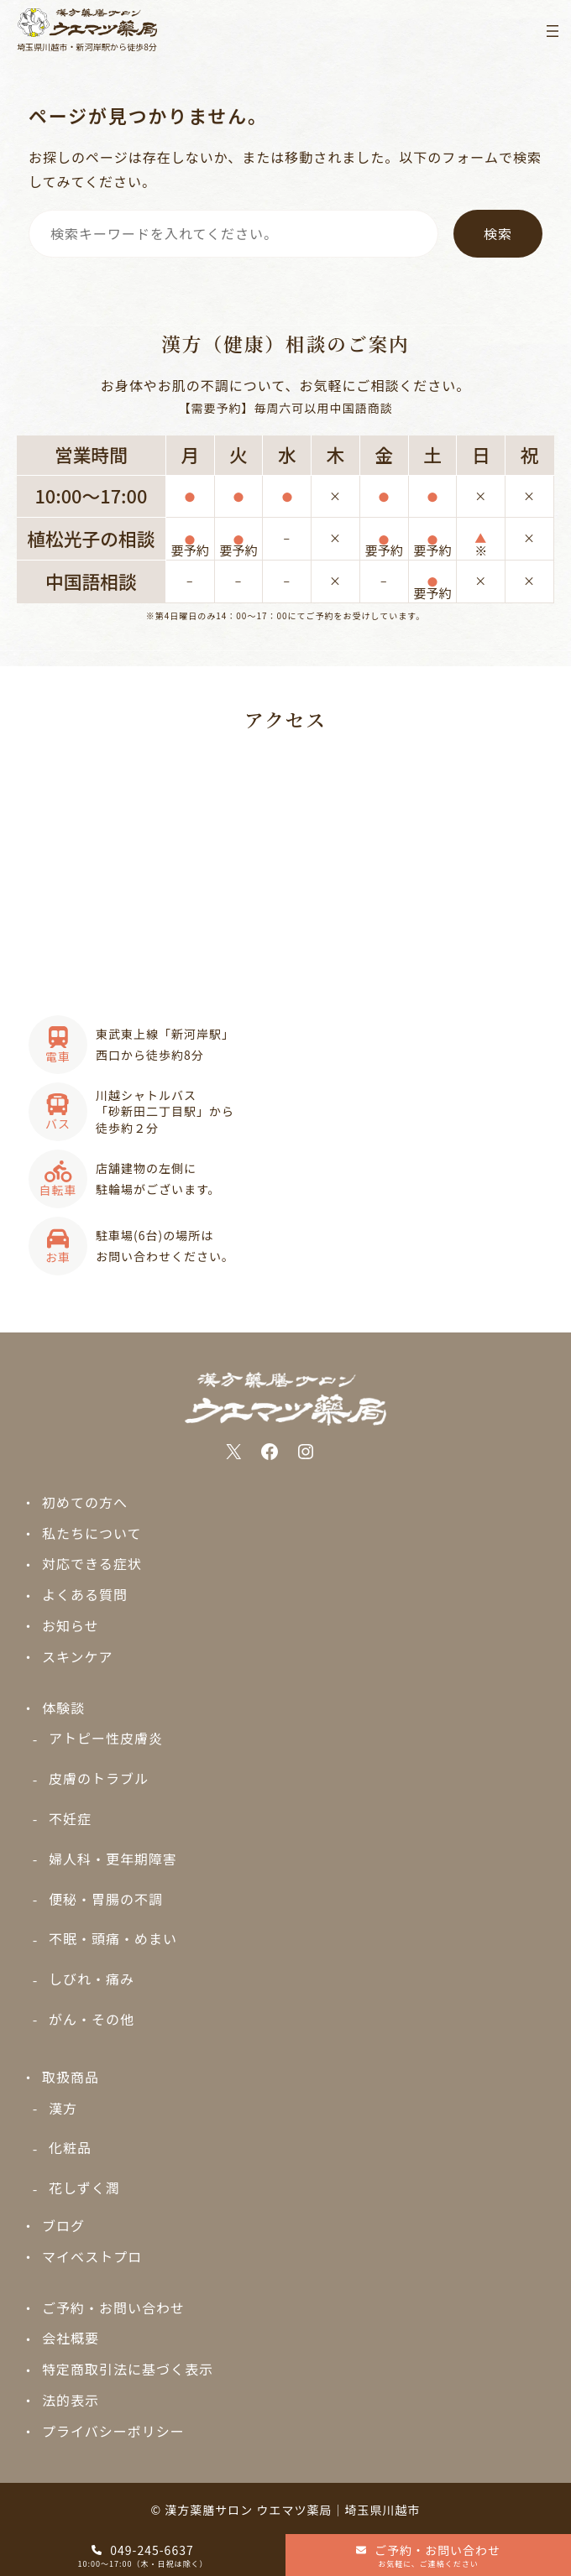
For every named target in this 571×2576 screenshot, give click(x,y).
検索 (498, 233)
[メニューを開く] (552, 31)
